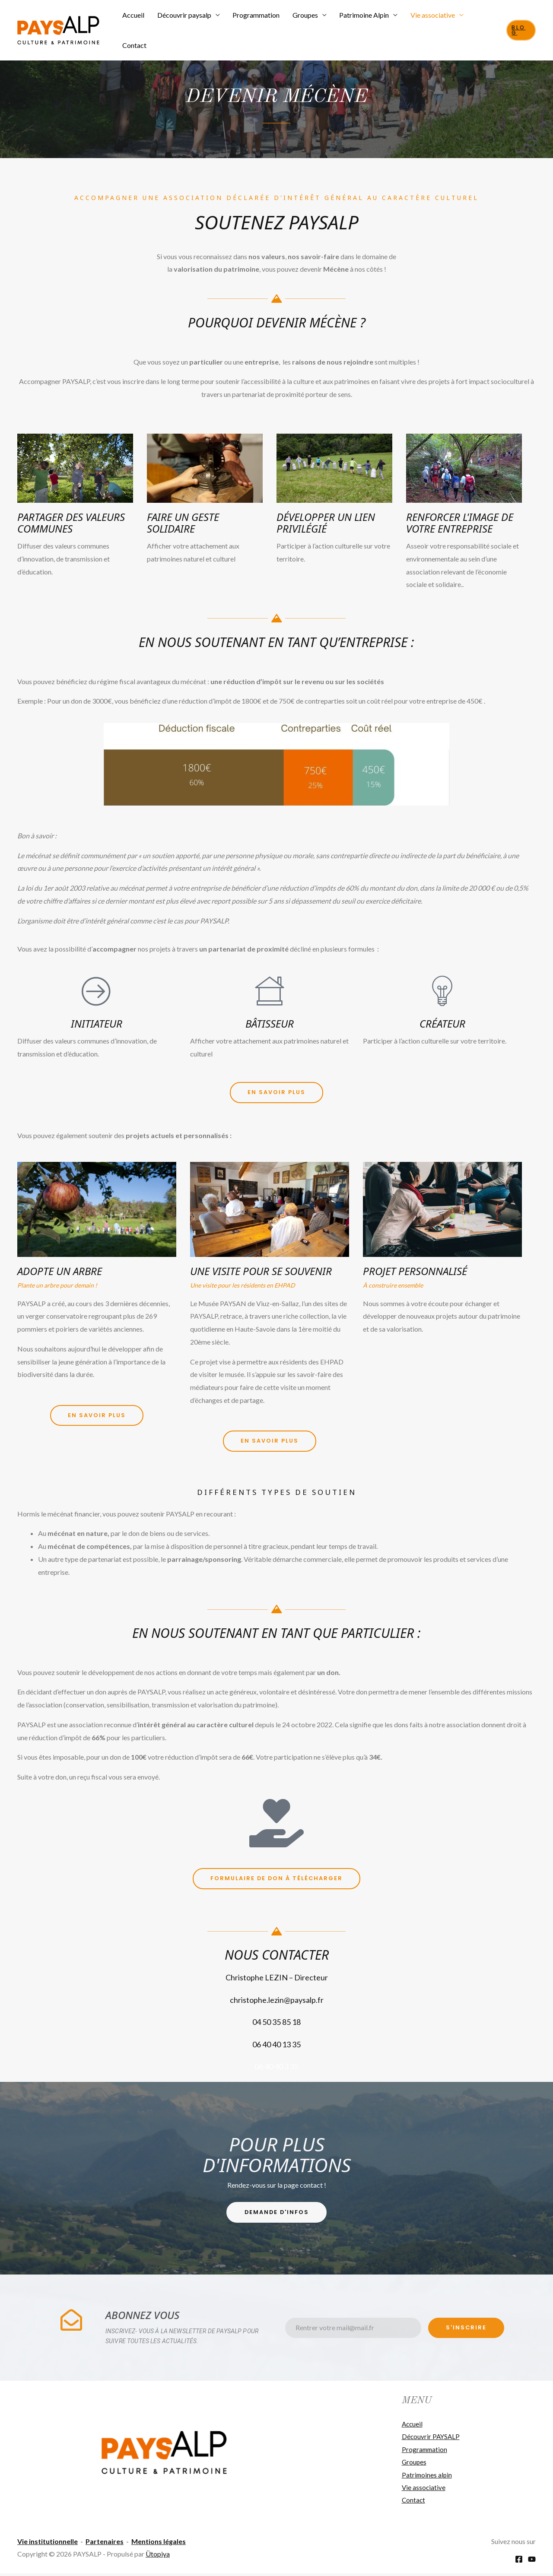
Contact (481, 21)
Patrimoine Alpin (360, 21)
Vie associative (426, 21)
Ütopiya (158, 2556)
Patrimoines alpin (427, 2476)
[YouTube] (532, 2562)
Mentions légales (158, 2543)
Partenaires (105, 2543)
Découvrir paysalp (184, 21)
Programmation (254, 21)
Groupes (302, 21)
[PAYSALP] (58, 20)
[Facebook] (519, 2562)
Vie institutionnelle (47, 2543)
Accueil (135, 21)
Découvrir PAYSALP (431, 2438)
